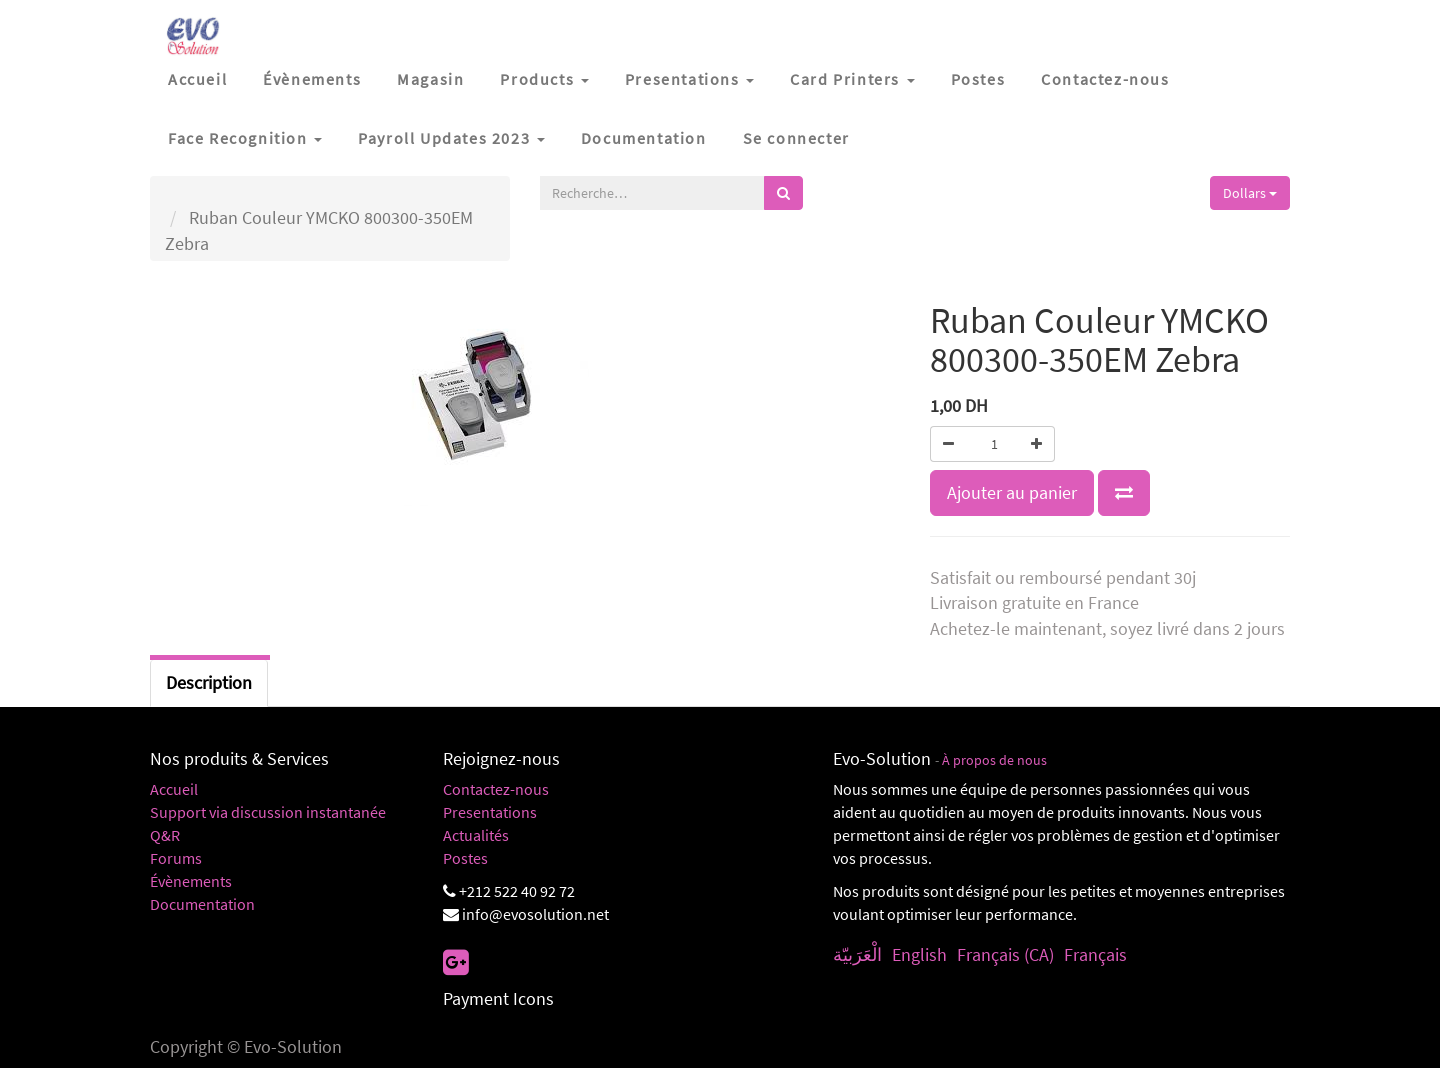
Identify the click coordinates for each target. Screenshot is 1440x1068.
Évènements (191, 881)
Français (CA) (1005, 954)
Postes (465, 858)
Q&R (165, 835)
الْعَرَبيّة (857, 954)
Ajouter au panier (1012, 492)
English (919, 954)
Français (1095, 954)
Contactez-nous (496, 789)
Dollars (1250, 193)
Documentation (202, 904)
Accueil (174, 789)
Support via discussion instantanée (268, 812)
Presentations (490, 812)
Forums (176, 858)
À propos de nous (994, 760)
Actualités (476, 835)
